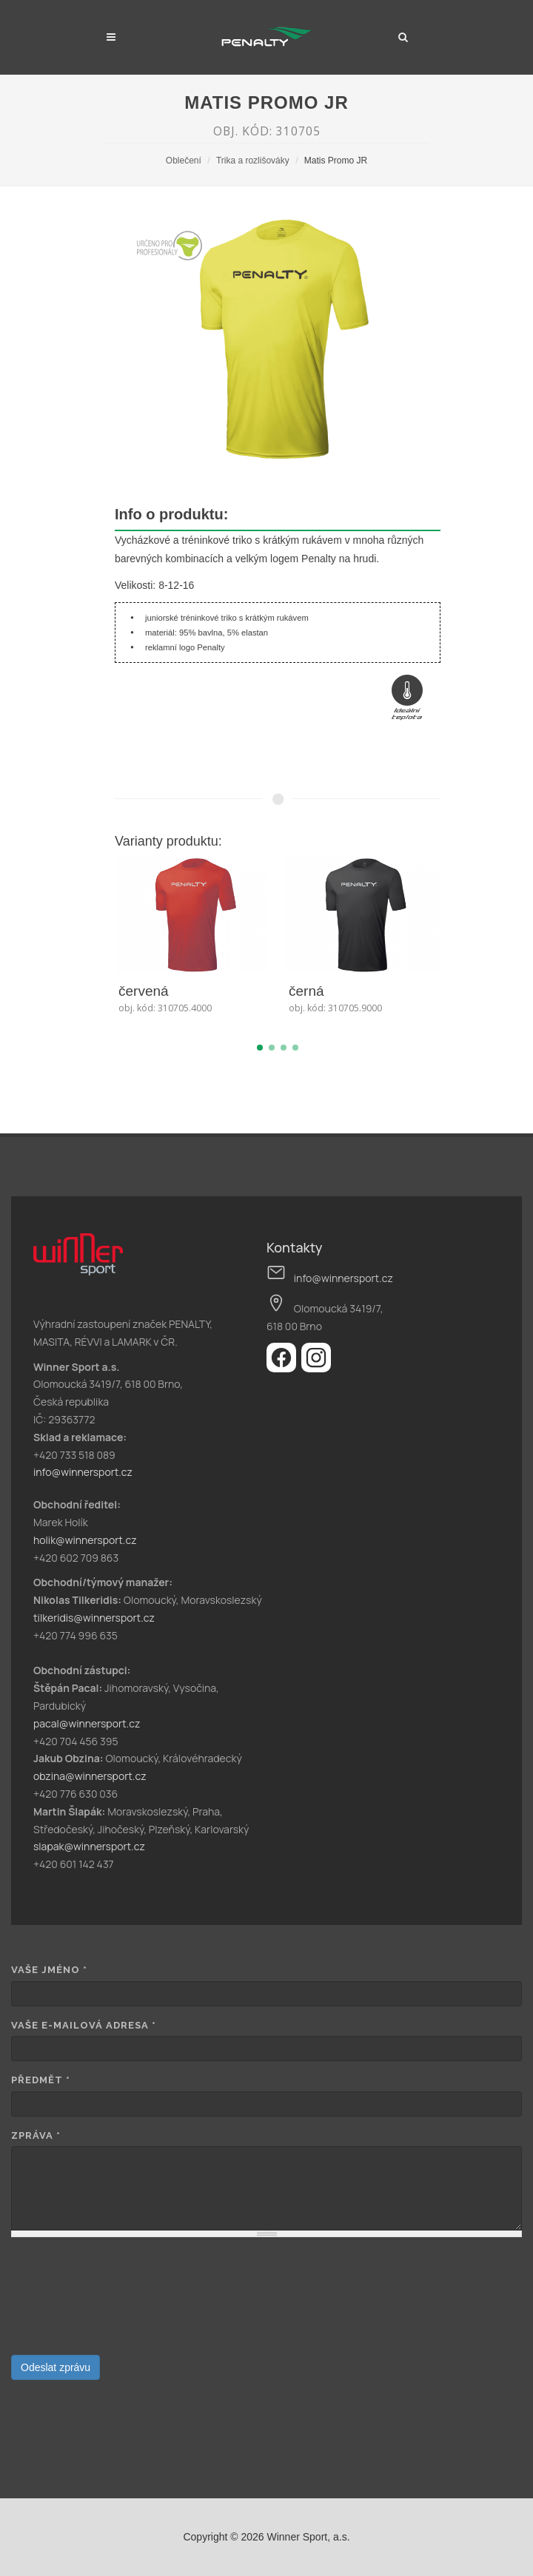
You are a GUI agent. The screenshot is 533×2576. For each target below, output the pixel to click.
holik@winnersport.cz (85, 1540)
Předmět (40, 2080)
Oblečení (183, 160)
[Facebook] (283, 1368)
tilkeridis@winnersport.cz (94, 1618)
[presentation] (72, 2301)
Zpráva (36, 2135)
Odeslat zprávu (55, 2367)
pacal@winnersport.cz (86, 1723)
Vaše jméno (49, 1969)
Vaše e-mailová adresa (83, 2025)
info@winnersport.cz (83, 1472)
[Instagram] (316, 1368)
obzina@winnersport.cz (90, 1776)
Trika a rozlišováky (252, 160)
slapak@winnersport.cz (89, 1846)
